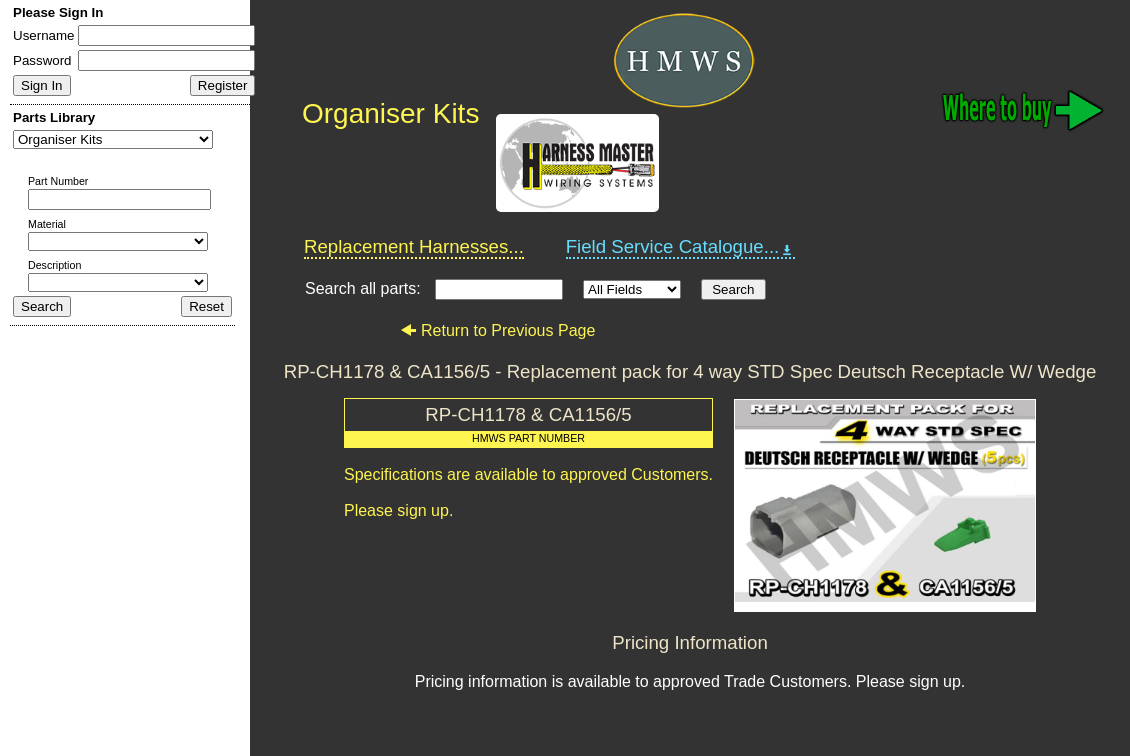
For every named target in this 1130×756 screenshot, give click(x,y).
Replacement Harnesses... (414, 246)
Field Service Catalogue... (681, 247)
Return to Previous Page (497, 330)
